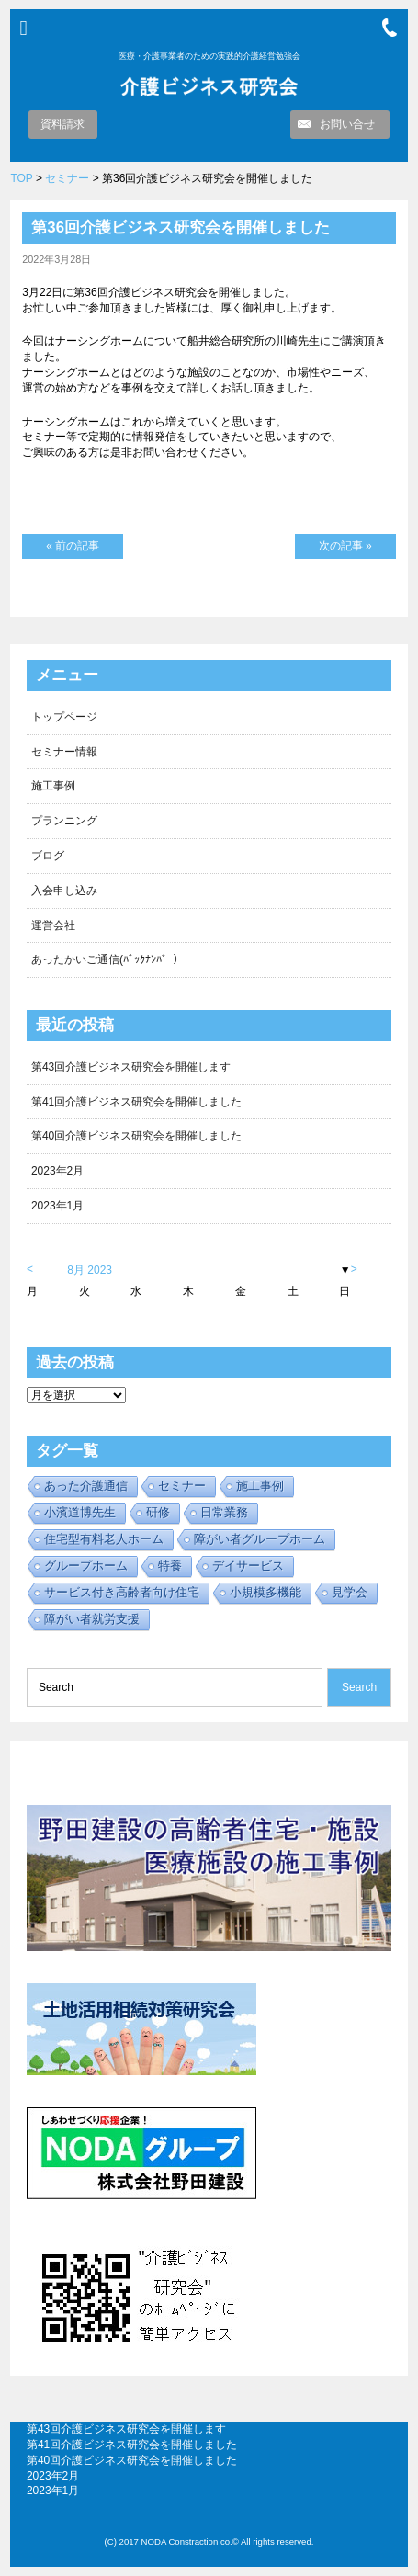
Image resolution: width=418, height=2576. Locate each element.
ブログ (47, 855)
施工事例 (53, 785)
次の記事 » (345, 545)
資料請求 (62, 124)
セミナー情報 (64, 751)
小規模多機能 (265, 1592)
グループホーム (86, 1565)
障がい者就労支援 (92, 1619)
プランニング (64, 820)
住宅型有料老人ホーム (104, 1539)
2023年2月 (57, 1170)
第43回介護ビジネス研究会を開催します (131, 1067)
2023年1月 (57, 1205)
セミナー (67, 178)
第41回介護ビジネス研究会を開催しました (136, 1101)
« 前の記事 (72, 545)
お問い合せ (347, 124)
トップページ (64, 716)
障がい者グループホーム (259, 1539)
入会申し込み (64, 890)
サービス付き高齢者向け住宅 (121, 1592)
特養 (170, 1565)
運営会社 (53, 925)
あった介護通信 (86, 1485)
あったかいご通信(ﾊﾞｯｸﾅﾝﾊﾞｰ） (107, 959)
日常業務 (224, 1512)
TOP (21, 178)
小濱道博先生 (80, 1512)
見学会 (349, 1592)
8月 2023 (89, 1270)
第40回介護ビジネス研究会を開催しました (136, 1135)
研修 (158, 1512)
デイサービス (248, 1565)
